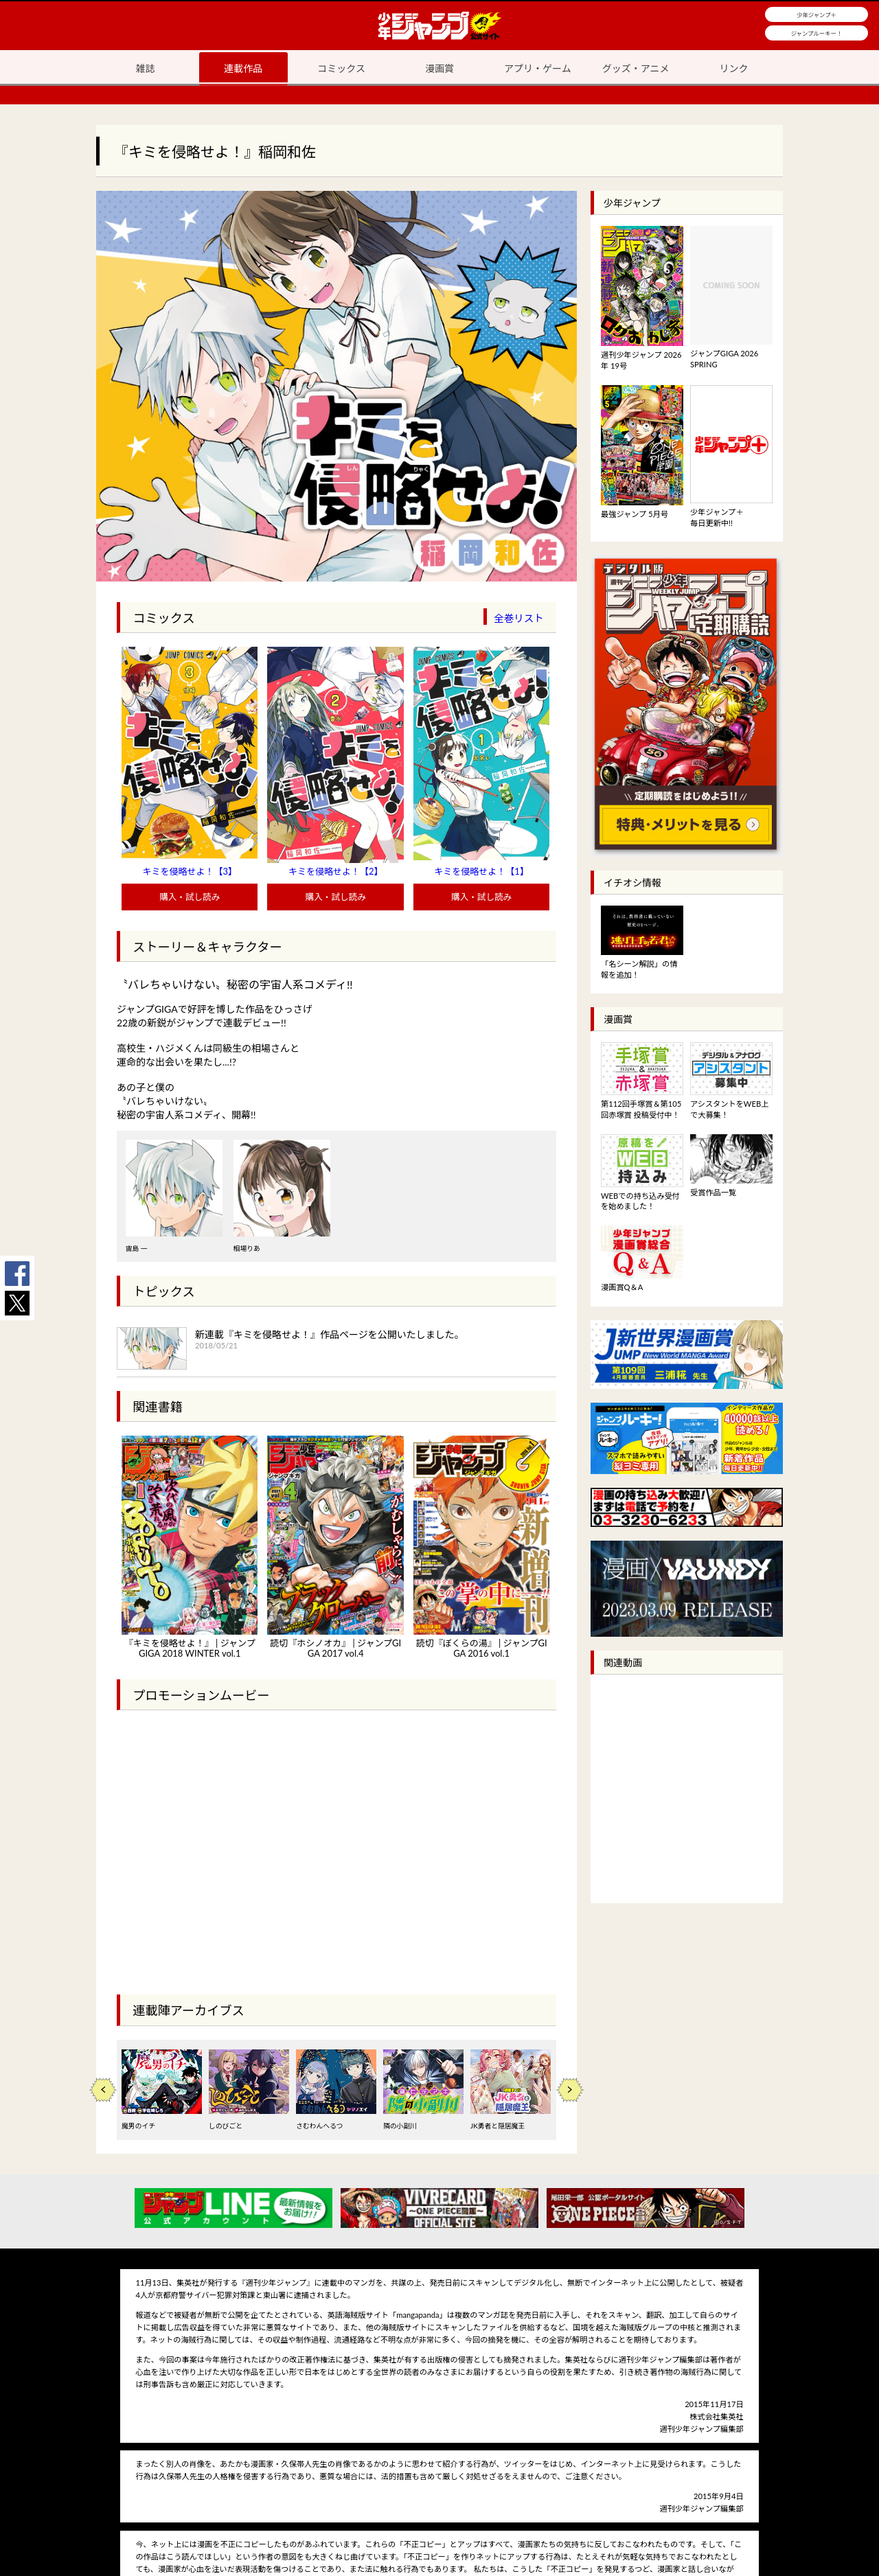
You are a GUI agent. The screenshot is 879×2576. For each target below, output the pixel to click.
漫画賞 (439, 68)
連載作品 (243, 68)
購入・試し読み (189, 897)
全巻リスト (519, 618)
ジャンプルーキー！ (817, 33)
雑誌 (145, 68)
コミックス (341, 68)
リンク (734, 68)
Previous (103, 2090)
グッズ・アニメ (636, 68)
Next (570, 2090)
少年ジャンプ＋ (816, 15)
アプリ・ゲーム (537, 68)
